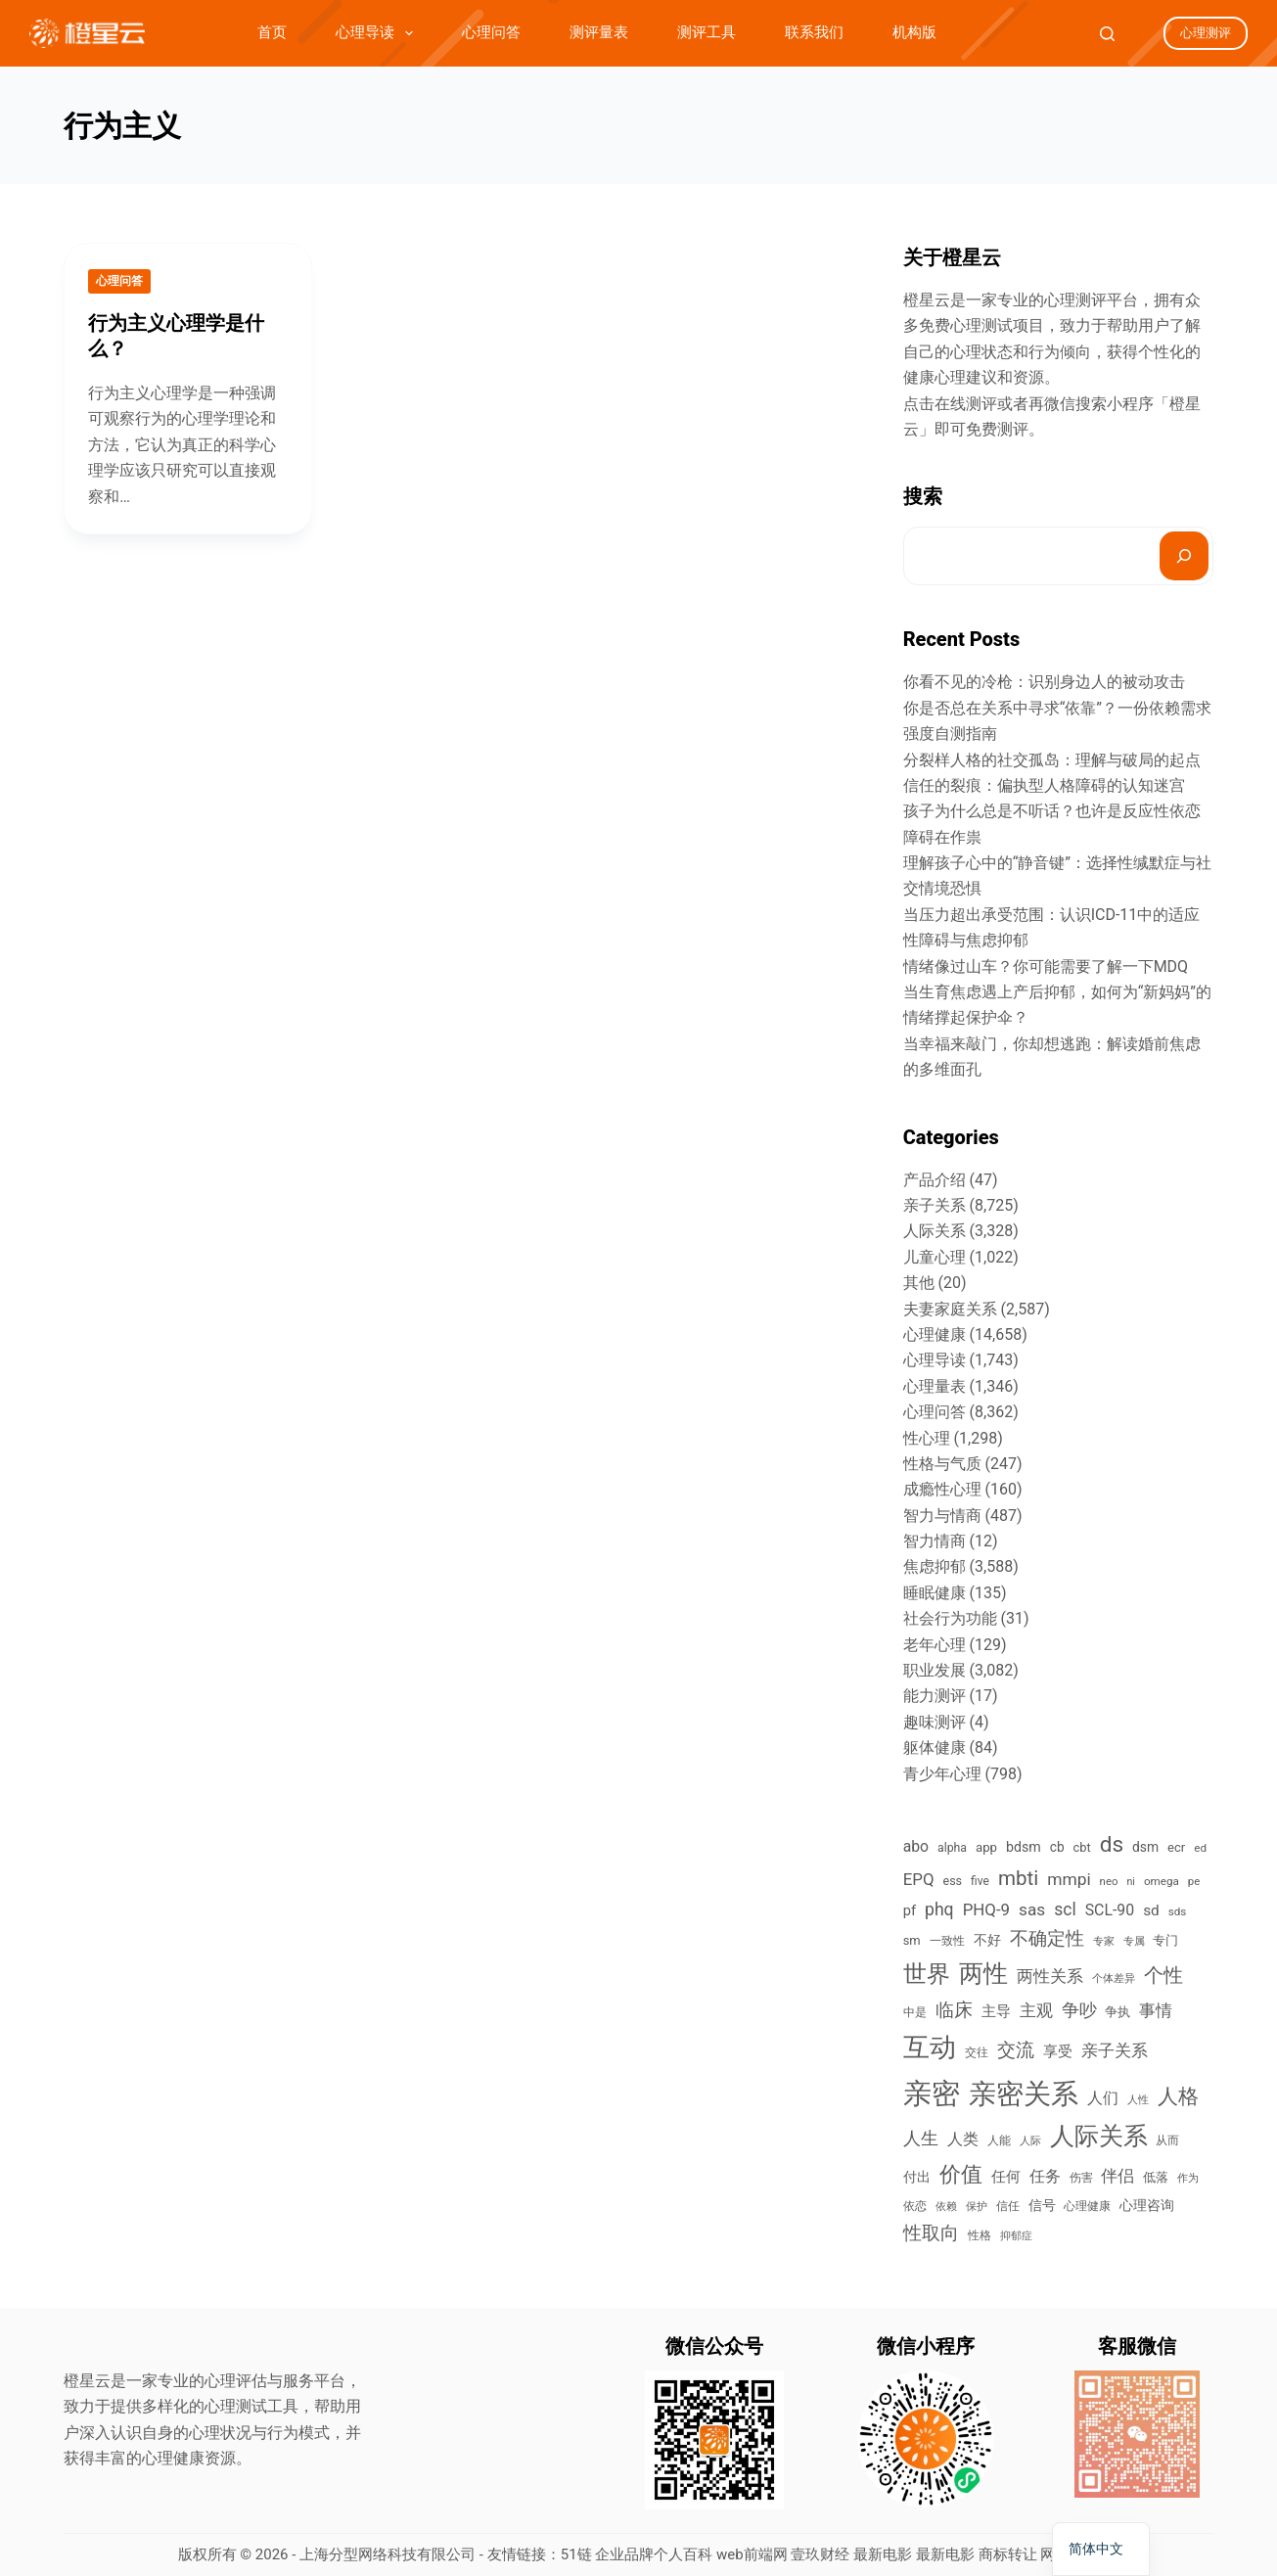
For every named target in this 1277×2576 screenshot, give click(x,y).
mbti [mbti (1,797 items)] (1018, 1878)
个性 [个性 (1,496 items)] (1163, 1975)
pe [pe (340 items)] (1194, 1881)
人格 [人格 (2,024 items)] (1178, 2096)
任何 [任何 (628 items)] (1006, 2176)
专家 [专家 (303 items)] (1104, 1941)
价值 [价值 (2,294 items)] (960, 2174)
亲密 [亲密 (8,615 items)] (931, 2093)
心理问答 (491, 32)
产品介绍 (934, 1180)
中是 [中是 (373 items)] (915, 2012)
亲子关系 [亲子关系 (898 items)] (1114, 2050)
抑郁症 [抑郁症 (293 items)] (1016, 2236)
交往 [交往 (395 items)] (976, 2052)
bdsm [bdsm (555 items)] (1023, 1847)
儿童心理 (934, 1257)
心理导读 (378, 33)
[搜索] (1184, 555)
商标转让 (1008, 2554)
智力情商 (934, 1541)
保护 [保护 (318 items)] (976, 2206)
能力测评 (934, 1695)
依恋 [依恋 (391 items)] (915, 2206)
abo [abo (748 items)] (916, 1846)
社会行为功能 (950, 1618)
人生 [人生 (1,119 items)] (920, 2138)
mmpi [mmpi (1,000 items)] (1068, 1879)
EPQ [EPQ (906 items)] (919, 1879)
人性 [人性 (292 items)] (1138, 2099)
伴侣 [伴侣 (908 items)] (1117, 2175)
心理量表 (934, 1386)
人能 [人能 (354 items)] (999, 2140)
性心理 (926, 1438)
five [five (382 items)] (980, 1881)
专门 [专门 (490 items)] (1165, 1940)
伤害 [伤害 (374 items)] (1081, 2178)
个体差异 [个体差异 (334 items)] (1113, 1978)
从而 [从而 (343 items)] (1167, 2140)
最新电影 (882, 2554)
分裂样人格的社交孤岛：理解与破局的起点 (1052, 760)
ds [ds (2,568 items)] (1111, 1844)
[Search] (1107, 33)
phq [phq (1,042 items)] (939, 1909)
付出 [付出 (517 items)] (917, 2177)
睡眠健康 (934, 1593)
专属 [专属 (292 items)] (1134, 1941)
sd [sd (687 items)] (1151, 1910)
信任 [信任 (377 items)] (1008, 2206)
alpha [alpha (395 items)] (952, 1848)
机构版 (914, 32)
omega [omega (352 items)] (1161, 1881)
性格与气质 (942, 1463)
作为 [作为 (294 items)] (1188, 2178)
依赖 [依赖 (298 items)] (946, 2206)
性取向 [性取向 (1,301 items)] (931, 2233)
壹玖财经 (820, 2554)
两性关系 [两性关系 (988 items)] (1050, 1976)
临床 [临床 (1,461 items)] (954, 2010)
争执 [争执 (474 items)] (1117, 2011)
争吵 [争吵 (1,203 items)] (1079, 2010)
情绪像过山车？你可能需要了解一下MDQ (1045, 966)
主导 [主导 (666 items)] (996, 2011)
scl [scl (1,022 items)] (1064, 1909)
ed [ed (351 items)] (1200, 1848)
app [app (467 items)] (986, 1847)
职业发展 (934, 1670)
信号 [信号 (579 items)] (1042, 2205)
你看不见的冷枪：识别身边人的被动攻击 (1044, 681)
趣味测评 (934, 1722)
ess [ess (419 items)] (952, 1880)
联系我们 (814, 32)
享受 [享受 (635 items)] (1057, 2051)
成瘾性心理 (942, 1489)
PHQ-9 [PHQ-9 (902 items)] (986, 1909)
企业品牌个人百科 (653, 2554)
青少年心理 (942, 1774)
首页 (272, 32)
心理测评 (1205, 32)
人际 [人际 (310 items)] (1030, 2141)
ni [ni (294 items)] (1130, 1881)
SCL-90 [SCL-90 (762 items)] (1110, 1910)
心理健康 (934, 1334)
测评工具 (706, 32)
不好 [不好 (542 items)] (987, 1940)
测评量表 (599, 32)
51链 (576, 2554)
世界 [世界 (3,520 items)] (926, 1973)
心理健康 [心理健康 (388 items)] (1087, 2206)
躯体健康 (934, 1747)
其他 (919, 1282)
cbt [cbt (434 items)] (1082, 1847)
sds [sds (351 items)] (1177, 1911)
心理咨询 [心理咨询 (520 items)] (1146, 2205)
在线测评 (966, 403)
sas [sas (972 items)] (1032, 1909)
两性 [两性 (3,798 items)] (983, 1973)
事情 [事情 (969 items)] (1155, 2010)
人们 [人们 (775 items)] (1102, 2098)
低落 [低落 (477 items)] (1155, 2177)
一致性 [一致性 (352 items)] (947, 1941)
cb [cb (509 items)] (1057, 1847)
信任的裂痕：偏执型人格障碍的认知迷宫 (1044, 785)
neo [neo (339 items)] (1109, 1881)
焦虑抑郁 (934, 1566)
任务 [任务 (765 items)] (1045, 2176)
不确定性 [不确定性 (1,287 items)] (1047, 1939)
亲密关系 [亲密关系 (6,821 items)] (1023, 2094)
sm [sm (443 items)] (912, 1940)
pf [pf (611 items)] (909, 1910)
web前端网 (752, 2554)
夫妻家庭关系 (950, 1309)
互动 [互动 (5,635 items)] (929, 2047)
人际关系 (934, 1230)
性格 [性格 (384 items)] (979, 2235)
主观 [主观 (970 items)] (1036, 2010)
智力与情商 (942, 1515)
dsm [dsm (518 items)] (1145, 1847)
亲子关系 (934, 1205)
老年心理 (934, 1644)
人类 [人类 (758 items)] (963, 2139)
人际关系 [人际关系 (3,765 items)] (1099, 2136)
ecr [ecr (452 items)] (1176, 1847)
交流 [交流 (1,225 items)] (1015, 2050)
